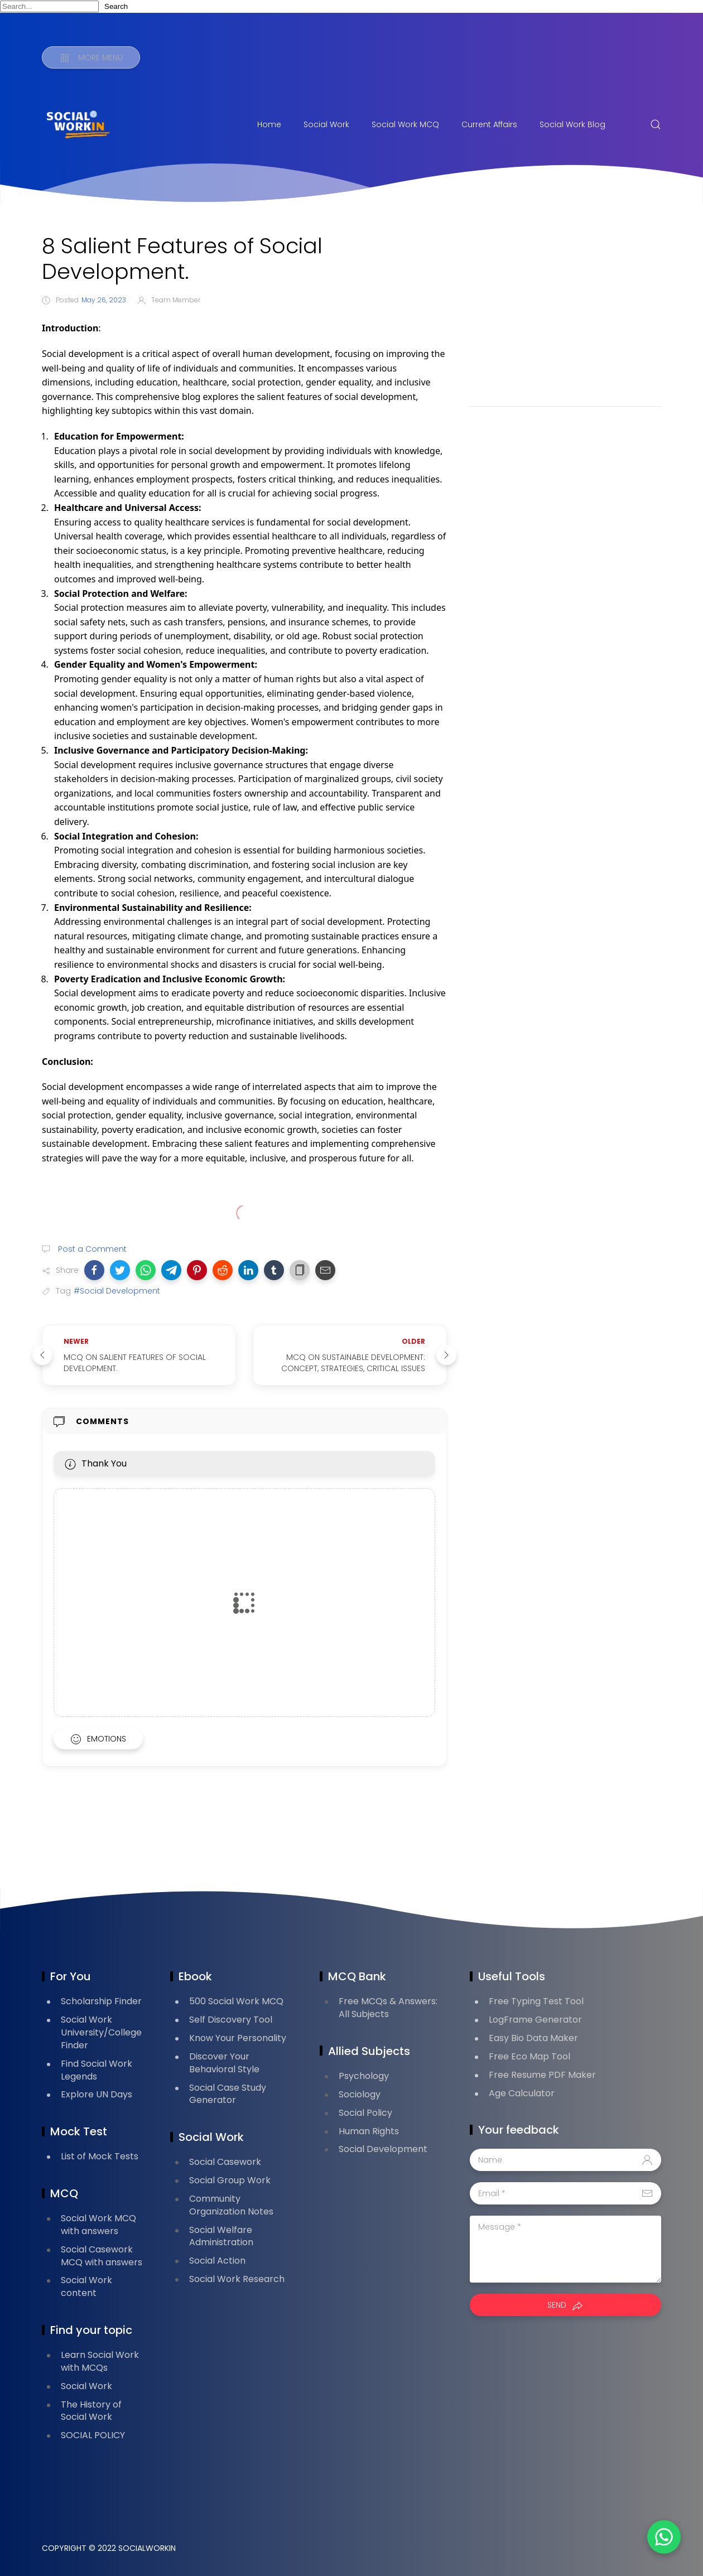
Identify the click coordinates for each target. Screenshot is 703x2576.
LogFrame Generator (535, 2019)
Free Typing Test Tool (536, 2001)
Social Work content (86, 2286)
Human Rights (369, 2131)
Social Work (326, 124)
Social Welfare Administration (221, 2236)
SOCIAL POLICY (93, 2435)
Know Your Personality (237, 2038)
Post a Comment (91, 1249)
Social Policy (365, 2112)
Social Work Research (237, 2279)
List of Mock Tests (99, 2156)
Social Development (383, 2149)
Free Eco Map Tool (529, 2056)
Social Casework (225, 2161)
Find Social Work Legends (96, 2070)
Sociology (360, 2094)
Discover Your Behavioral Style (224, 2063)
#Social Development (117, 1290)
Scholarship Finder (101, 2001)
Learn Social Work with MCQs (100, 2361)
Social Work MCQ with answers (98, 2224)
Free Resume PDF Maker (542, 2074)
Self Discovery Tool (230, 2019)
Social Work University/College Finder (101, 2032)
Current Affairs (489, 124)
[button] (94, 1270)
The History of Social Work (91, 2411)
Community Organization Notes (231, 2205)
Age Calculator (522, 2093)
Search (116, 6)
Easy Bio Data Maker (533, 2038)
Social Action (217, 2260)
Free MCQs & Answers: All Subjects (388, 2007)
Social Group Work (230, 2180)
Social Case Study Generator (227, 2094)
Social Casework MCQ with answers (101, 2256)
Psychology (364, 2076)
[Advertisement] (565, 311)
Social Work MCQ (405, 124)
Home (269, 124)
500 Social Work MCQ (236, 2001)
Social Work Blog (572, 124)
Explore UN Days (96, 2094)
